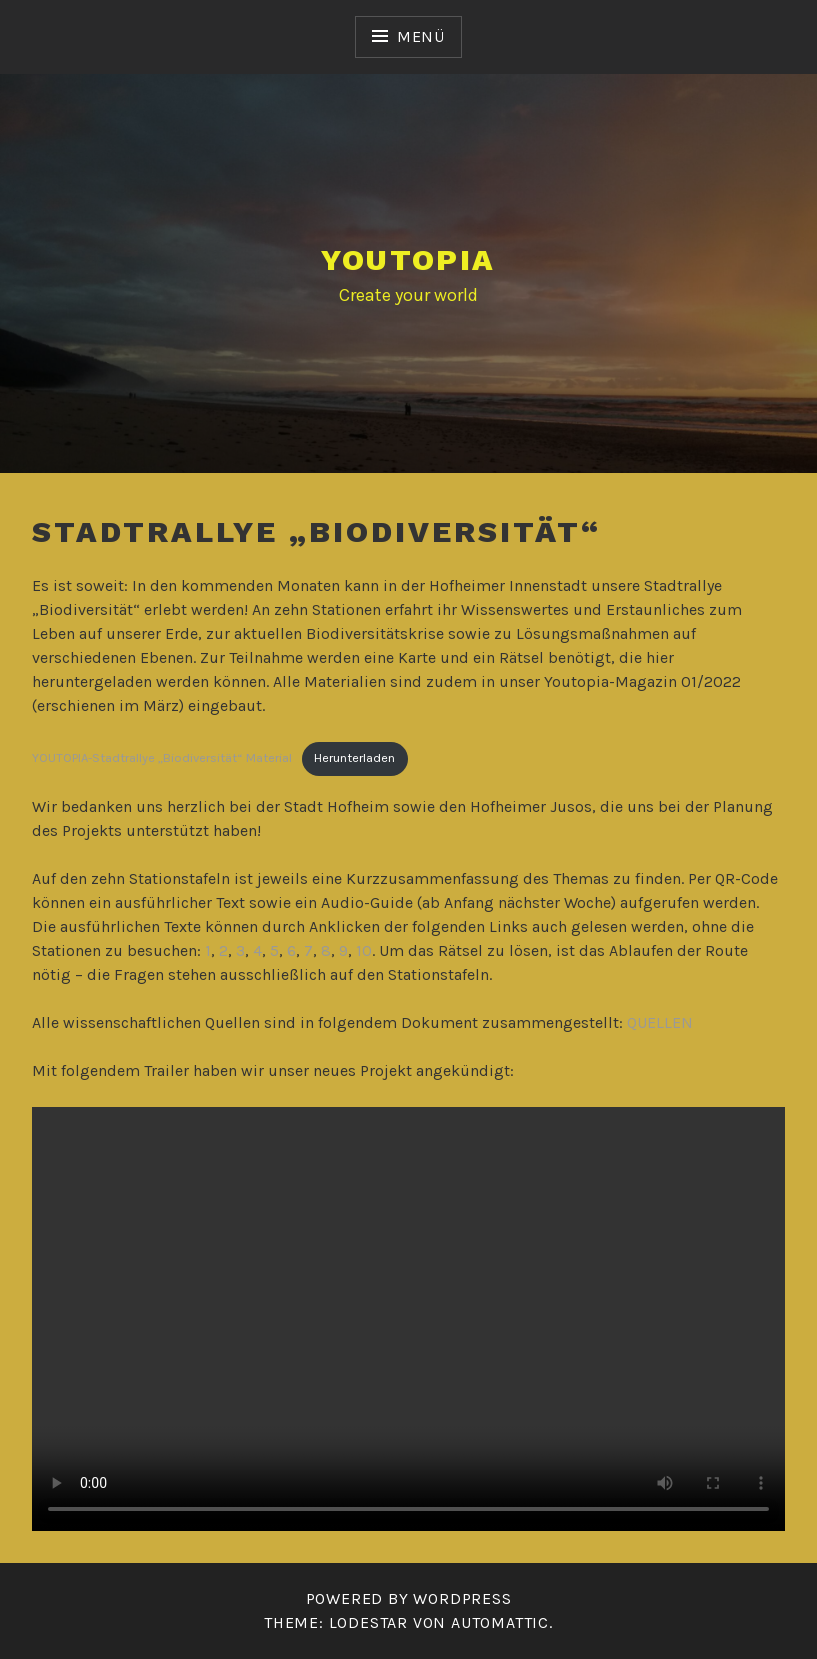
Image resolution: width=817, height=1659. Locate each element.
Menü (421, 36)
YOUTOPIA (408, 259)
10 (364, 950)
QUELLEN (660, 1022)
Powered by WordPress (409, 1598)
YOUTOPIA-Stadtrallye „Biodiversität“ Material (162, 757)
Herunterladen (354, 757)
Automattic (500, 1622)
